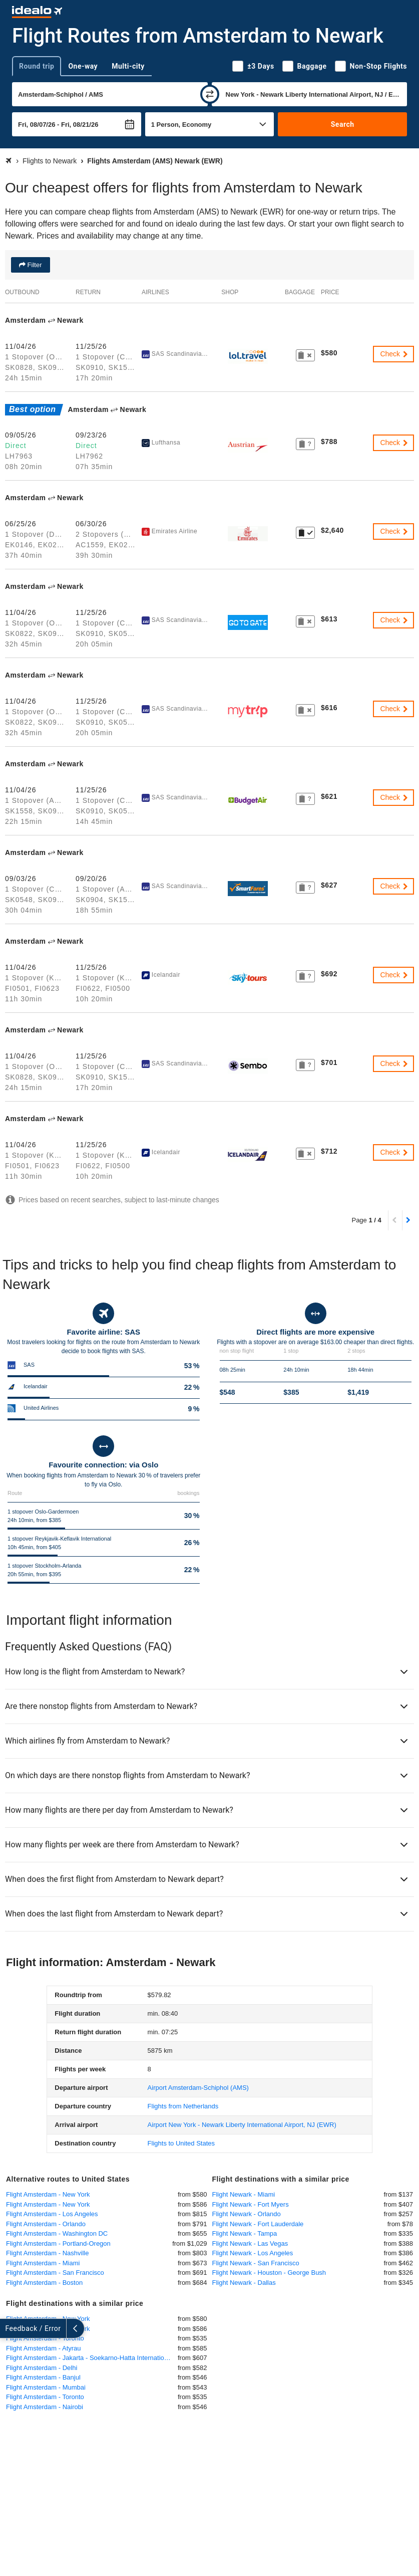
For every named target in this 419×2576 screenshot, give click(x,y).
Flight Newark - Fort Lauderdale (258, 2224)
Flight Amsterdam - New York (48, 2194)
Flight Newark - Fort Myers (250, 2204)
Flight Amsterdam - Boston (44, 2282)
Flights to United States (181, 2143)
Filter (34, 265)
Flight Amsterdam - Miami (43, 2263)
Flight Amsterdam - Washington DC (57, 2233)
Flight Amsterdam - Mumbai (46, 2387)
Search (342, 124)
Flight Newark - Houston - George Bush (269, 2272)
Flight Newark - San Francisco (255, 2263)
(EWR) (242, 2124)
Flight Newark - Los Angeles (252, 2253)
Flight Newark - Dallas (244, 2282)
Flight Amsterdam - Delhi (41, 2368)
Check (394, 354)
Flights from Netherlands (183, 2106)
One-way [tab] (83, 66)
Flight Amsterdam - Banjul (43, 2377)
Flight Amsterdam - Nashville (47, 2253)
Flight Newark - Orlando (246, 2214)
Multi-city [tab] (128, 66)
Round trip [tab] (36, 66)
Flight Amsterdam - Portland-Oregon (58, 2243)
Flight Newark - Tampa (244, 2233)
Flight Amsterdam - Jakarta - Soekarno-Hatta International (89, 2358)
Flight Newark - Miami (243, 2194)
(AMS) (198, 2087)
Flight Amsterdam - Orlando (46, 2224)
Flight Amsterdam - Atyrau (43, 2348)
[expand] (9, 2328)
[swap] (209, 94)
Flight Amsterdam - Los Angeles (52, 2214)
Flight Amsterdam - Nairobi (44, 2407)
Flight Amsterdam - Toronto (45, 2397)
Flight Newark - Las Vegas (250, 2243)
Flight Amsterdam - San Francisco (55, 2272)
